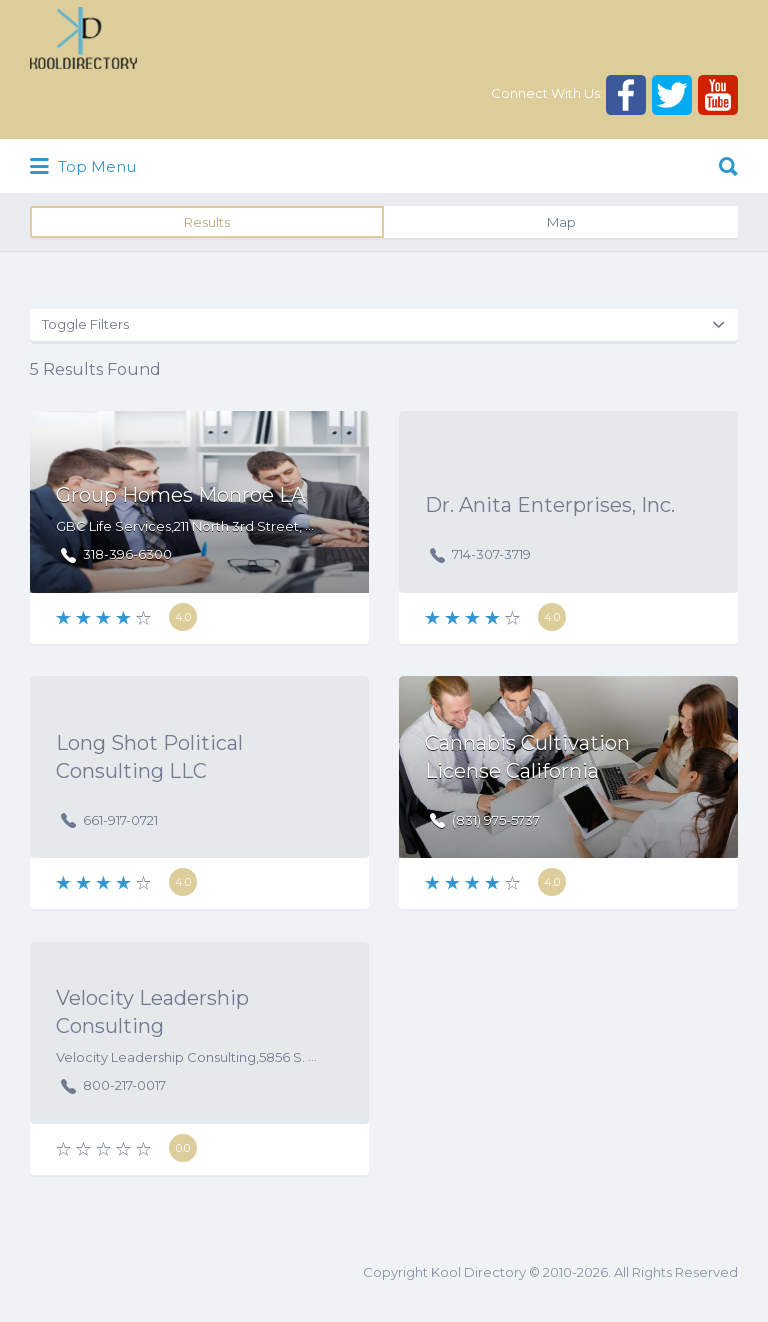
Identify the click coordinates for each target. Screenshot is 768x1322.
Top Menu (83, 167)
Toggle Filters (85, 324)
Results (207, 222)
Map (561, 222)
